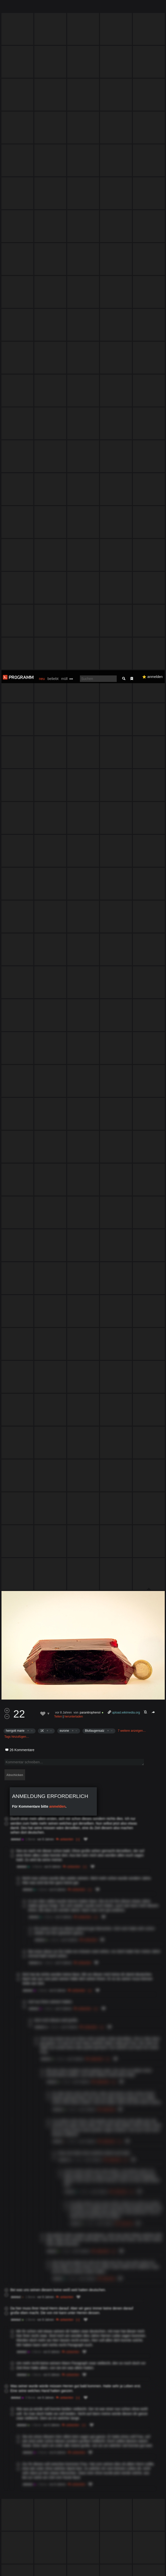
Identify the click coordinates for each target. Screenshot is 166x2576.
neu (42, 8)
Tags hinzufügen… (16, 947)
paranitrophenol (90, 923)
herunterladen (73, 927)
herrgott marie (15, 941)
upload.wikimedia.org (126, 923)
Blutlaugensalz (94, 941)
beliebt (53, 8)
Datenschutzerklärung (27, 2570)
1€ (42, 941)
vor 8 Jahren (63, 923)
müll (64, 8)
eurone (64, 941)
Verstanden (151, 2564)
